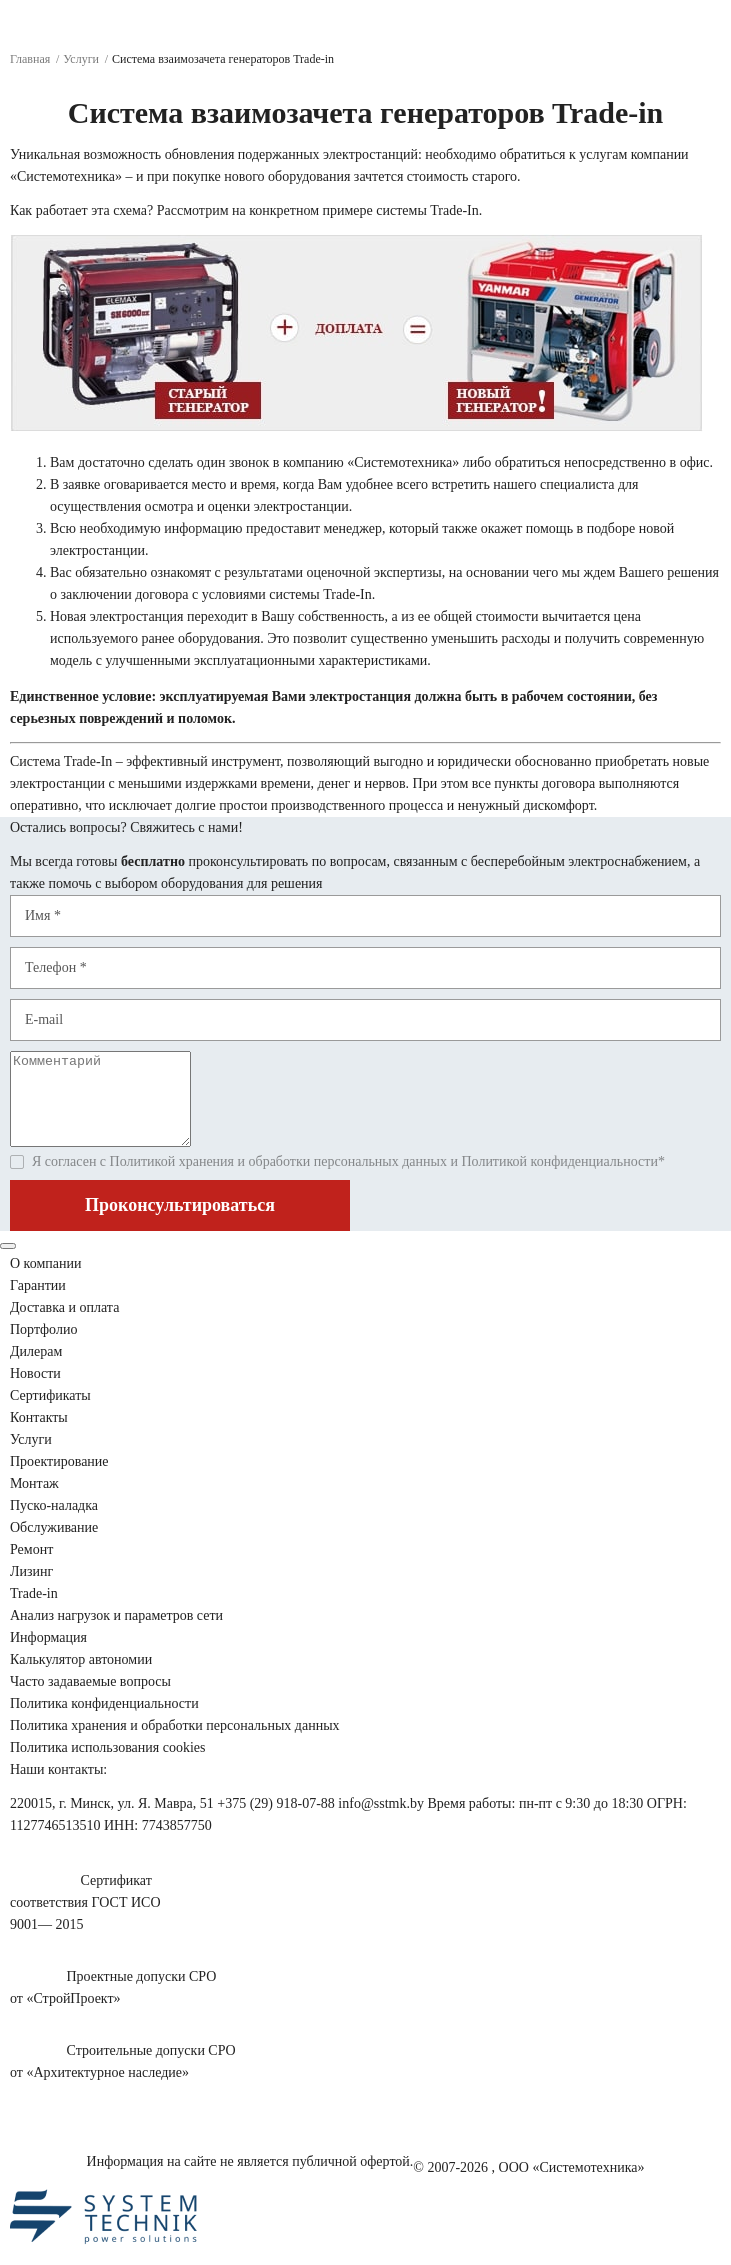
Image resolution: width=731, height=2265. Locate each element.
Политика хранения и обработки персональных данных (175, 1743)
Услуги (81, 59)
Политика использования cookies (107, 1765)
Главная (30, 59)
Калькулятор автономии (81, 1677)
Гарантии (38, 1303)
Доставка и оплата (64, 1325)
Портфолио (43, 1347)
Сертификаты (50, 1413)
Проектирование (59, 1479)
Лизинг (31, 1589)
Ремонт (31, 1567)
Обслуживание (54, 1545)
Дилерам (36, 1369)
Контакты (39, 1435)
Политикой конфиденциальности (559, 1179)
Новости (35, 1391)
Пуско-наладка (54, 1523)
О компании (45, 1281)
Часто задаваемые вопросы (90, 1699)
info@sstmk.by (381, 1821)
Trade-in (34, 1611)
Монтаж (34, 1501)
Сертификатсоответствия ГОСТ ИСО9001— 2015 (85, 1920)
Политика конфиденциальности (104, 1721)
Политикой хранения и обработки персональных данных (278, 1179)
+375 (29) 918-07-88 (276, 1821)
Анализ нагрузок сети (116, 1633)
